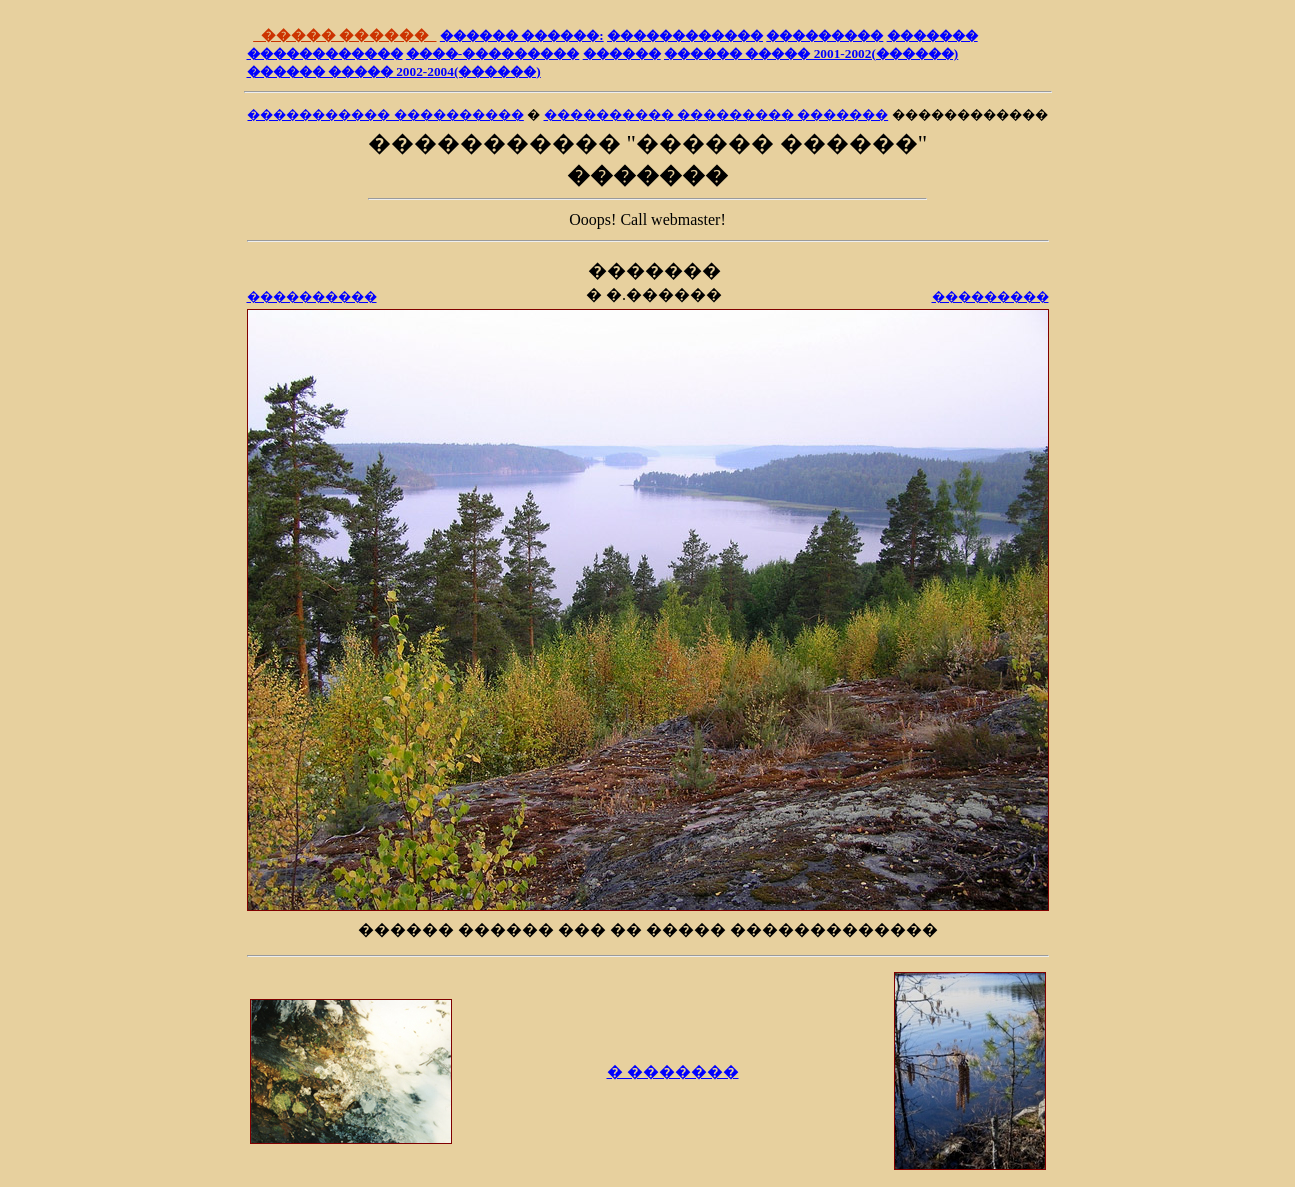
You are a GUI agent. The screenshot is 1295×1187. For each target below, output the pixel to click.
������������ (685, 35)
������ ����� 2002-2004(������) (394, 71)
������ (622, 53)
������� (932, 35)
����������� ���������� (385, 114)
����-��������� (492, 53)
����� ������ (344, 35)
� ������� (673, 1071)
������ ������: (522, 35)
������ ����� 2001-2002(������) (811, 53)
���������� (312, 296)
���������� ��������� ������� (716, 114)
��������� (824, 35)
